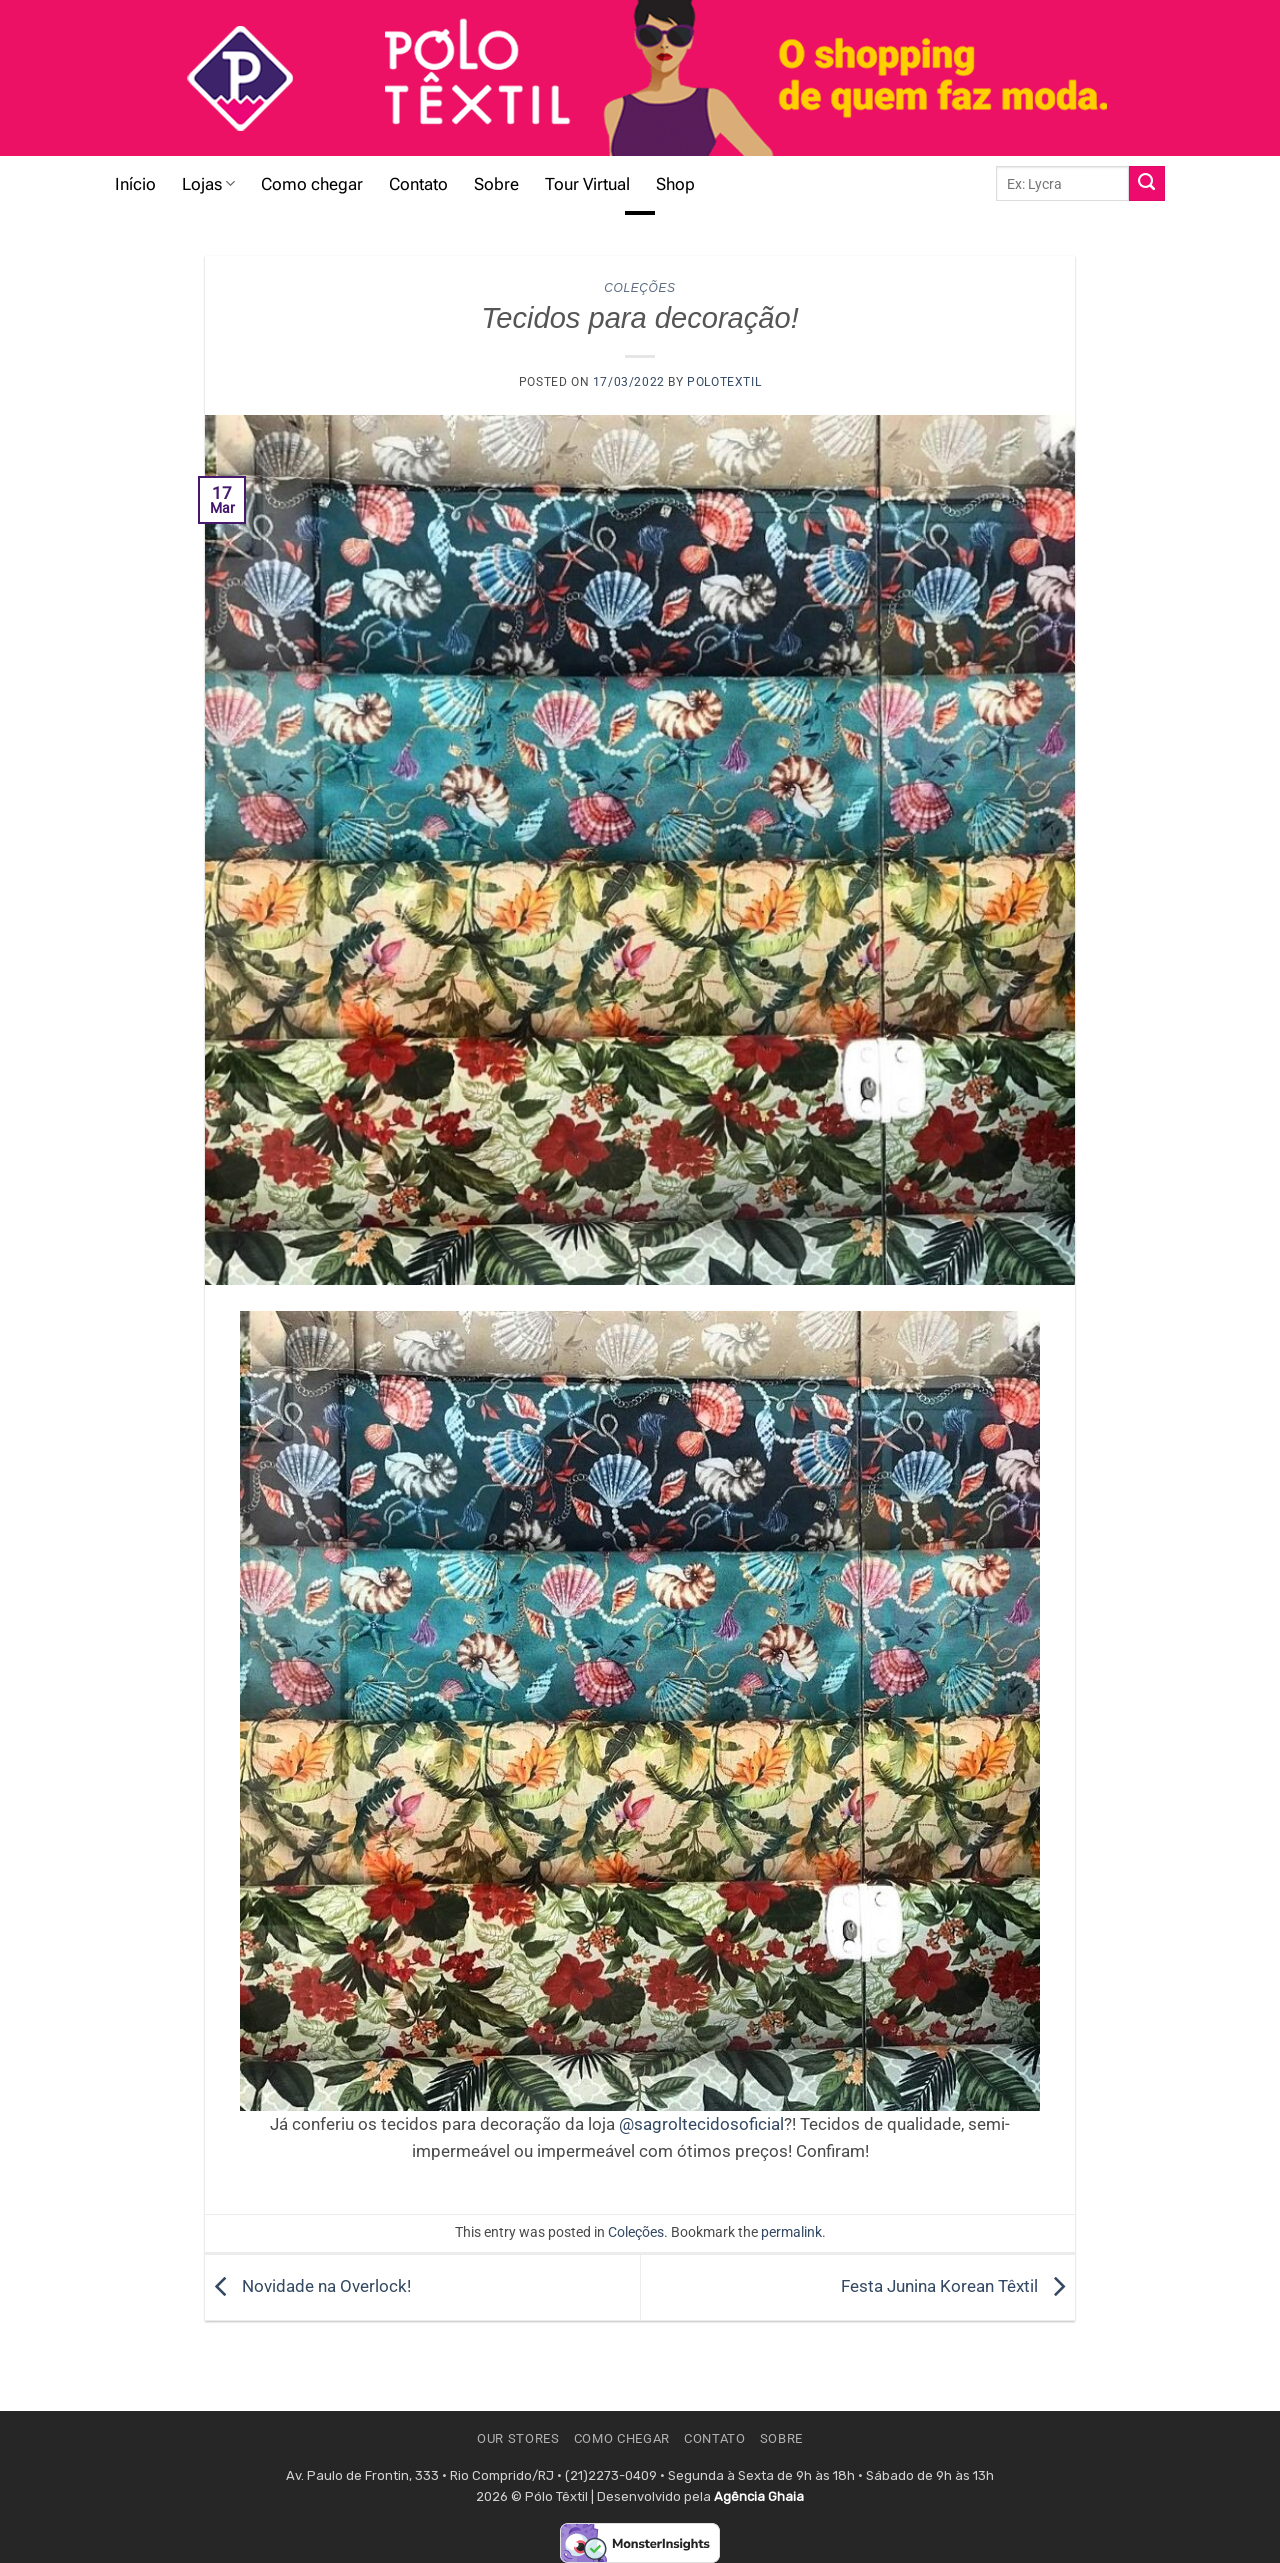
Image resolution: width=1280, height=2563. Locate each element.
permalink (791, 2232)
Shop (675, 184)
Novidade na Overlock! (308, 2286)
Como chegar (312, 184)
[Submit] (1147, 184)
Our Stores (518, 2438)
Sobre (496, 184)
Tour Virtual (587, 184)
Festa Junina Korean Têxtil (958, 2286)
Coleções (639, 288)
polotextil (724, 382)
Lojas (208, 184)
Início (135, 184)
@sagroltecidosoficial (701, 2124)
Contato (418, 184)
